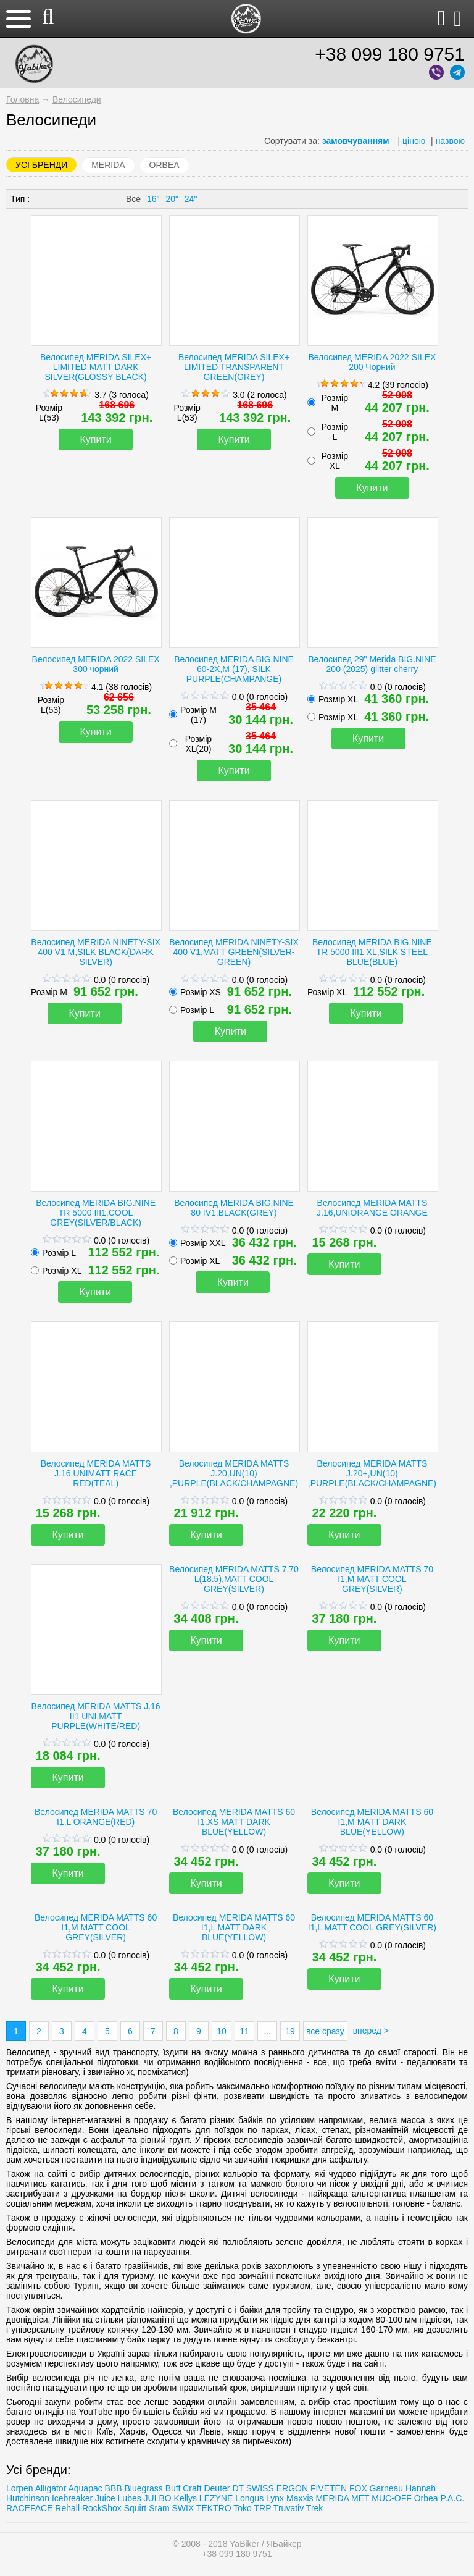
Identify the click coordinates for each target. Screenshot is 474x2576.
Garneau (386, 2488)
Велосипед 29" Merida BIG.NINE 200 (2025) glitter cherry (372, 664)
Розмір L (335, 432)
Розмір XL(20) (198, 744)
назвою (450, 141)
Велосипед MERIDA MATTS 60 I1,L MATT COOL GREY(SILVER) (372, 1922)
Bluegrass (144, 2488)
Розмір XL (335, 461)
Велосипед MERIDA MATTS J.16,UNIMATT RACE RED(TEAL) (96, 1473)
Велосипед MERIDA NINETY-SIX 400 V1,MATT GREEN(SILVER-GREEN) (234, 952)
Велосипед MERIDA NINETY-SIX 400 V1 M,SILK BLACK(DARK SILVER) (95, 952)
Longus (249, 2498)
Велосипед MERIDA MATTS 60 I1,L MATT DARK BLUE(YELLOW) (234, 1927)
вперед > (371, 2030)
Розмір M (49, 992)
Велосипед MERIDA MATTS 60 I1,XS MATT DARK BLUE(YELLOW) (234, 1822)
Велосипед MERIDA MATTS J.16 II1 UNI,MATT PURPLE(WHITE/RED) (95, 1716)
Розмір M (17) (198, 715)
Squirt (135, 2508)
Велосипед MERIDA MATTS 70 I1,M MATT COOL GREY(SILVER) (372, 1579)
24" (191, 199)
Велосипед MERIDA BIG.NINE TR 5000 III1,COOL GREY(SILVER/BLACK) (96, 1212)
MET (360, 2498)
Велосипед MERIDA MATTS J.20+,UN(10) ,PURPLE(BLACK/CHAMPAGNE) (372, 1473)
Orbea (164, 165)
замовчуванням (355, 141)
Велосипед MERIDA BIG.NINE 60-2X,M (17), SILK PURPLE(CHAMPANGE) (234, 669)
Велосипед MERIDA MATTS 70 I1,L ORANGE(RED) (96, 1817)
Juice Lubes (118, 2498)
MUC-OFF (392, 2498)
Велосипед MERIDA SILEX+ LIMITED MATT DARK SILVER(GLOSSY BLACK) (95, 367)
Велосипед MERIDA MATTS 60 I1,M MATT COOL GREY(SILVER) (96, 1927)
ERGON (292, 2488)
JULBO (158, 2498)
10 (222, 2031)
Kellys (185, 2498)
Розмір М (335, 403)
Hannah (420, 2488)
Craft (192, 2488)
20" (171, 199)
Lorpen (19, 2488)
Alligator (51, 2488)
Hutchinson (27, 2498)
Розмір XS (200, 992)
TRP (263, 2508)
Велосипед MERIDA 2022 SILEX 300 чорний (96, 664)
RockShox (102, 2508)
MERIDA (108, 165)
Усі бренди (41, 165)
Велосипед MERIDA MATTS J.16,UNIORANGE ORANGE (372, 1208)
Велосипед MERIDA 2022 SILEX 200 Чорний (372, 362)
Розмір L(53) (49, 413)
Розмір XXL (203, 1243)
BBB (113, 2488)
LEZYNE (216, 2498)
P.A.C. (452, 2498)
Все (133, 199)
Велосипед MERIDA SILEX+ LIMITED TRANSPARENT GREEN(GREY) (233, 367)
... (267, 2031)
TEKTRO (214, 2508)
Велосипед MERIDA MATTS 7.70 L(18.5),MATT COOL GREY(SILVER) (234, 1579)
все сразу (325, 2031)
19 (290, 2031)
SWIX (183, 2508)
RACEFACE (29, 2508)
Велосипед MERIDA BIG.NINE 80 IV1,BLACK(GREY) (234, 1208)
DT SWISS (252, 2488)
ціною (413, 141)
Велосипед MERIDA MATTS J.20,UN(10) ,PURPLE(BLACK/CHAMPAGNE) (234, 1473)
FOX (358, 2488)
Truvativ (288, 2508)
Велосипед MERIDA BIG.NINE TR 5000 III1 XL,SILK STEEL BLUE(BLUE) (372, 952)
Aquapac (85, 2488)
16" (153, 199)
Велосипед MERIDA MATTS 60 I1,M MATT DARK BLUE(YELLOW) (372, 1822)
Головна (22, 99)
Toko (242, 2508)
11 (244, 2031)
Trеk (314, 2508)
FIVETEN (328, 2488)
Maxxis (300, 2498)
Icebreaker (72, 2498)
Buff (173, 2488)
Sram (159, 2508)
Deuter (217, 2488)
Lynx (275, 2498)
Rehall (67, 2508)
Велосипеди (76, 99)
